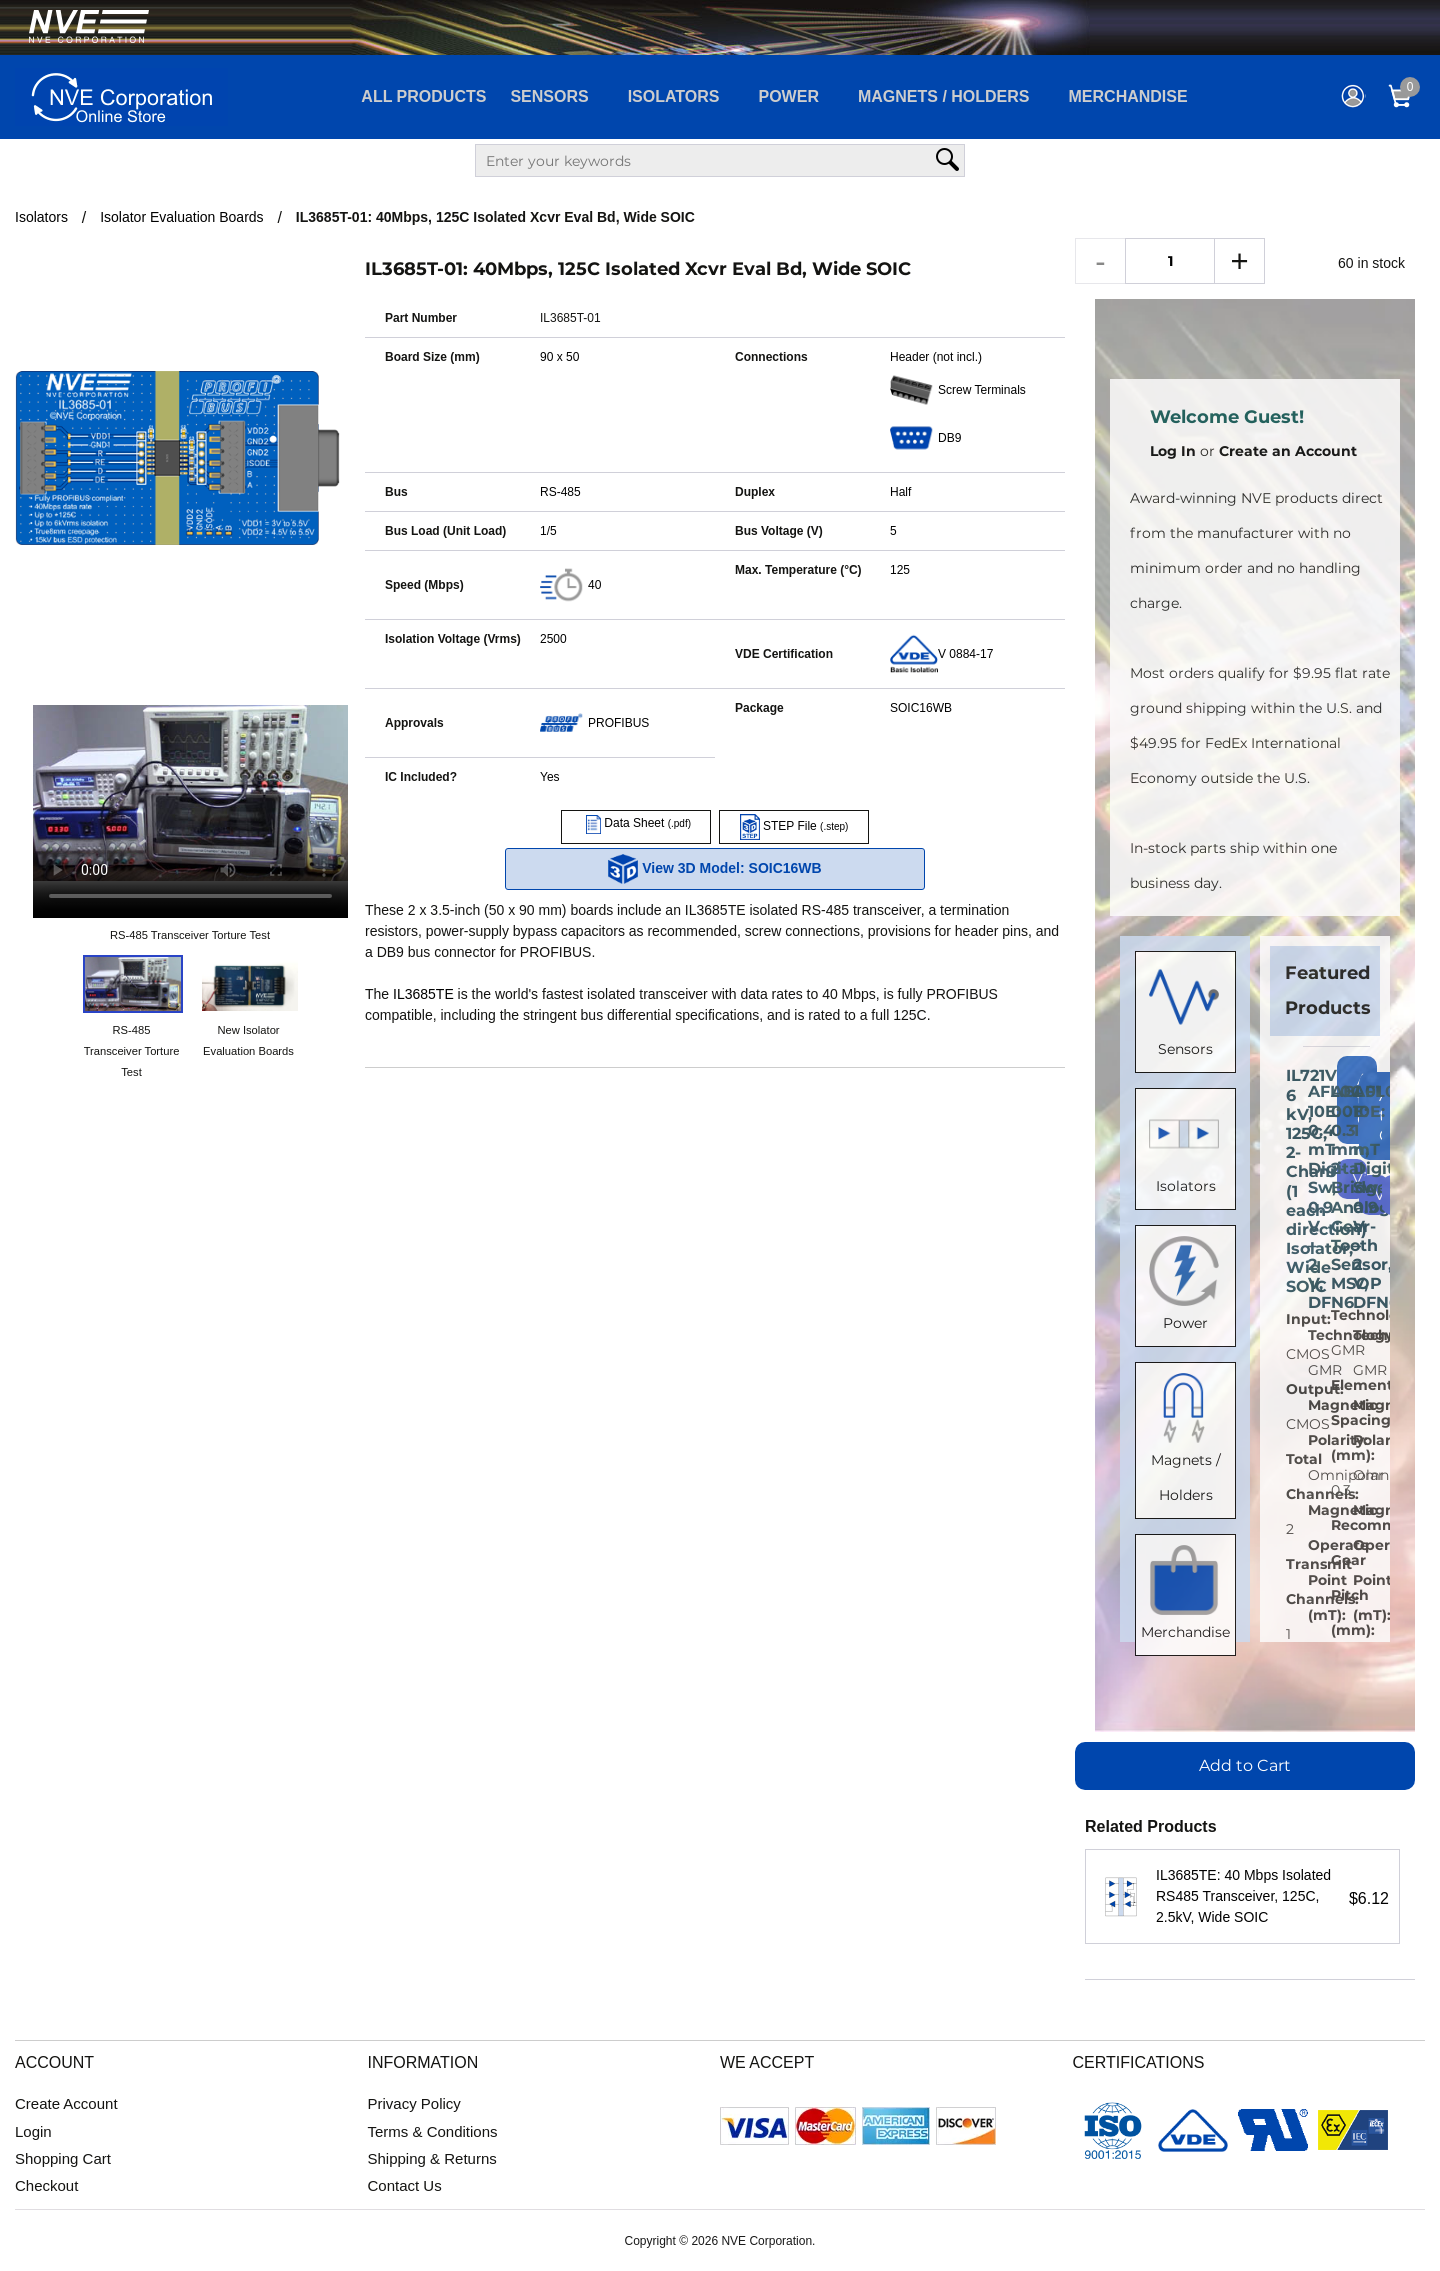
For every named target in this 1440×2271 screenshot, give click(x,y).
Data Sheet (636, 823)
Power (789, 96)
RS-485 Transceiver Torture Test (190, 935)
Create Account (66, 2103)
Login (33, 2131)
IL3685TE (423, 994)
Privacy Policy (414, 2103)
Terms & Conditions (433, 2131)
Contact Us (405, 2185)
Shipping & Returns (432, 2158)
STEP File (794, 826)
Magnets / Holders (944, 96)
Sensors (549, 96)
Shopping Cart (63, 2158)
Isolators (674, 96)
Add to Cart (1245, 1765)
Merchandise (1128, 96)
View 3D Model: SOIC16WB (714, 869)
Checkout (46, 2185)
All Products (423, 96)
